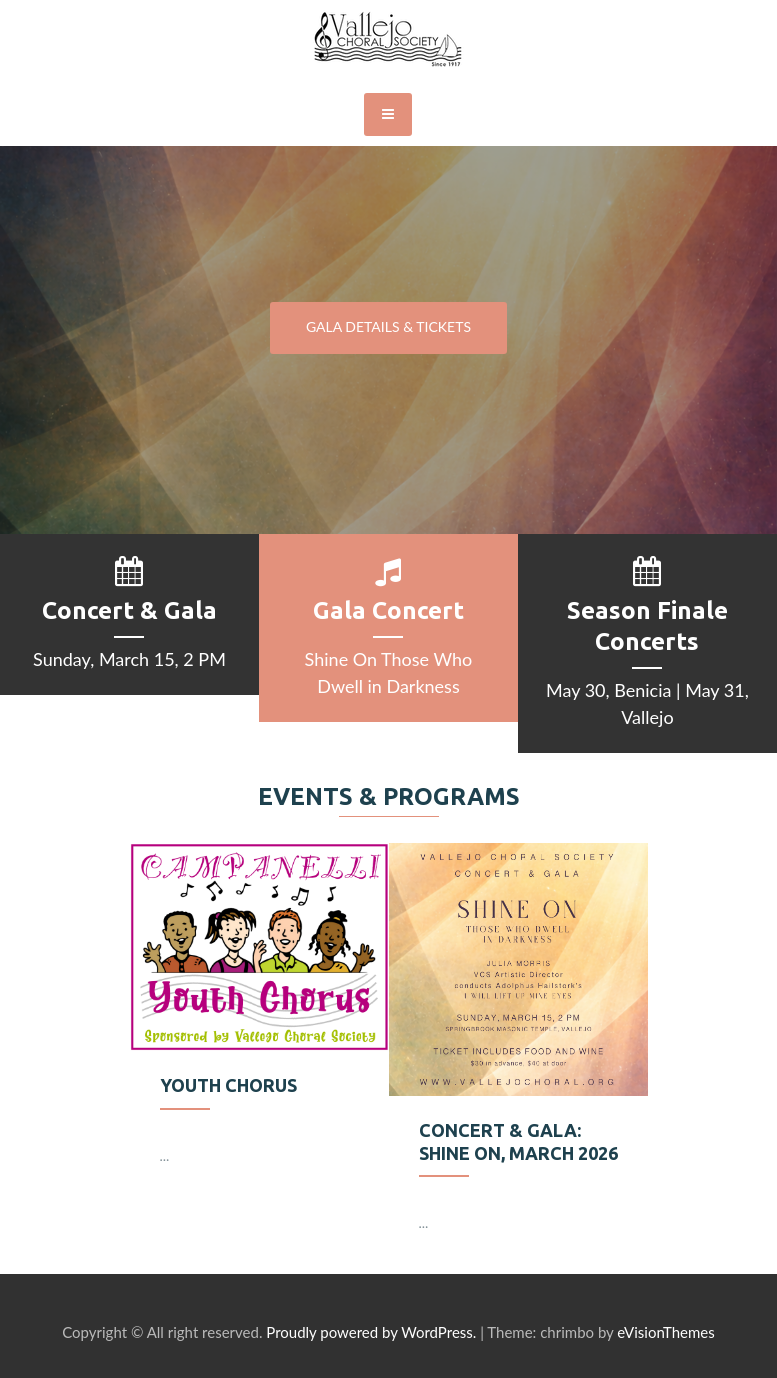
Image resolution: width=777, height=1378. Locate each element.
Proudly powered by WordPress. (371, 1332)
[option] (259, 1025)
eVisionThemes (665, 1332)
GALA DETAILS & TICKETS (388, 326)
